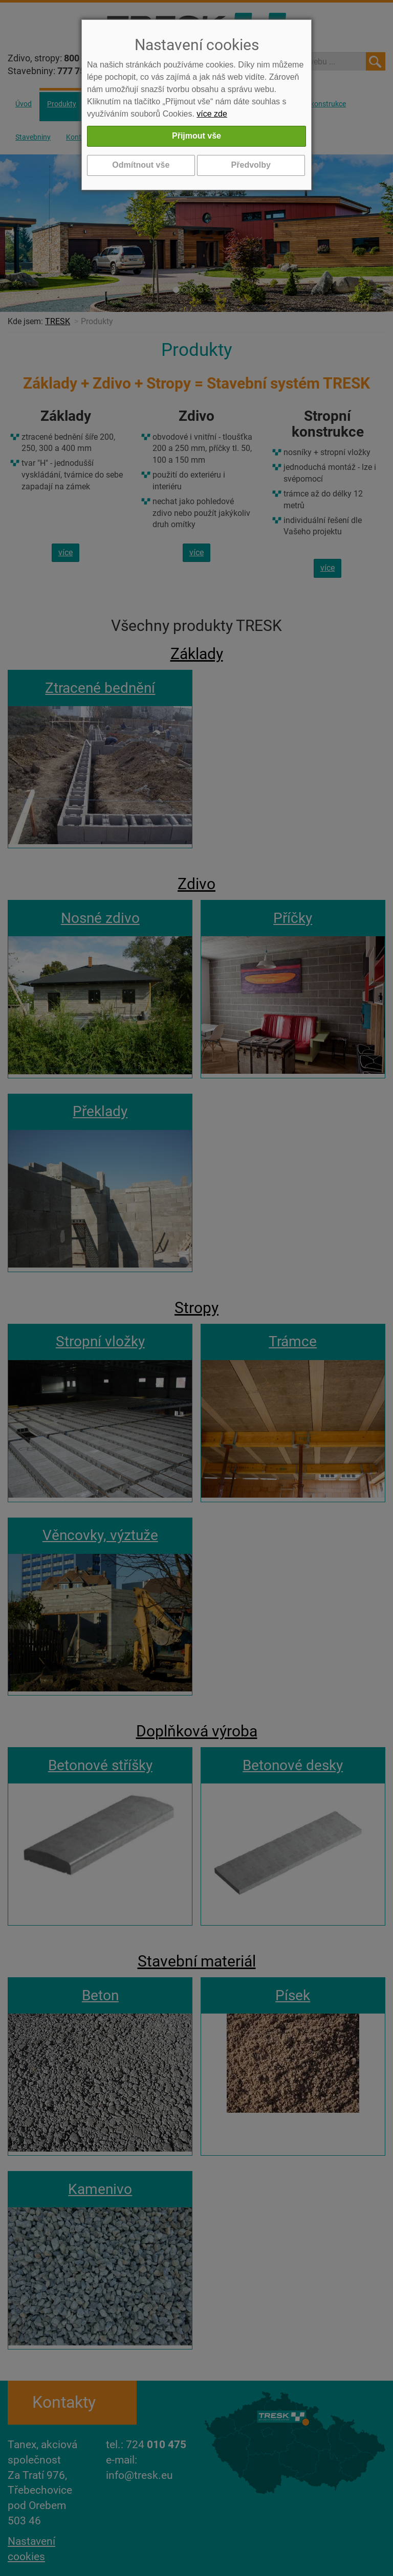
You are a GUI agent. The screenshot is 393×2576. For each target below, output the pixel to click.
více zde (211, 113)
